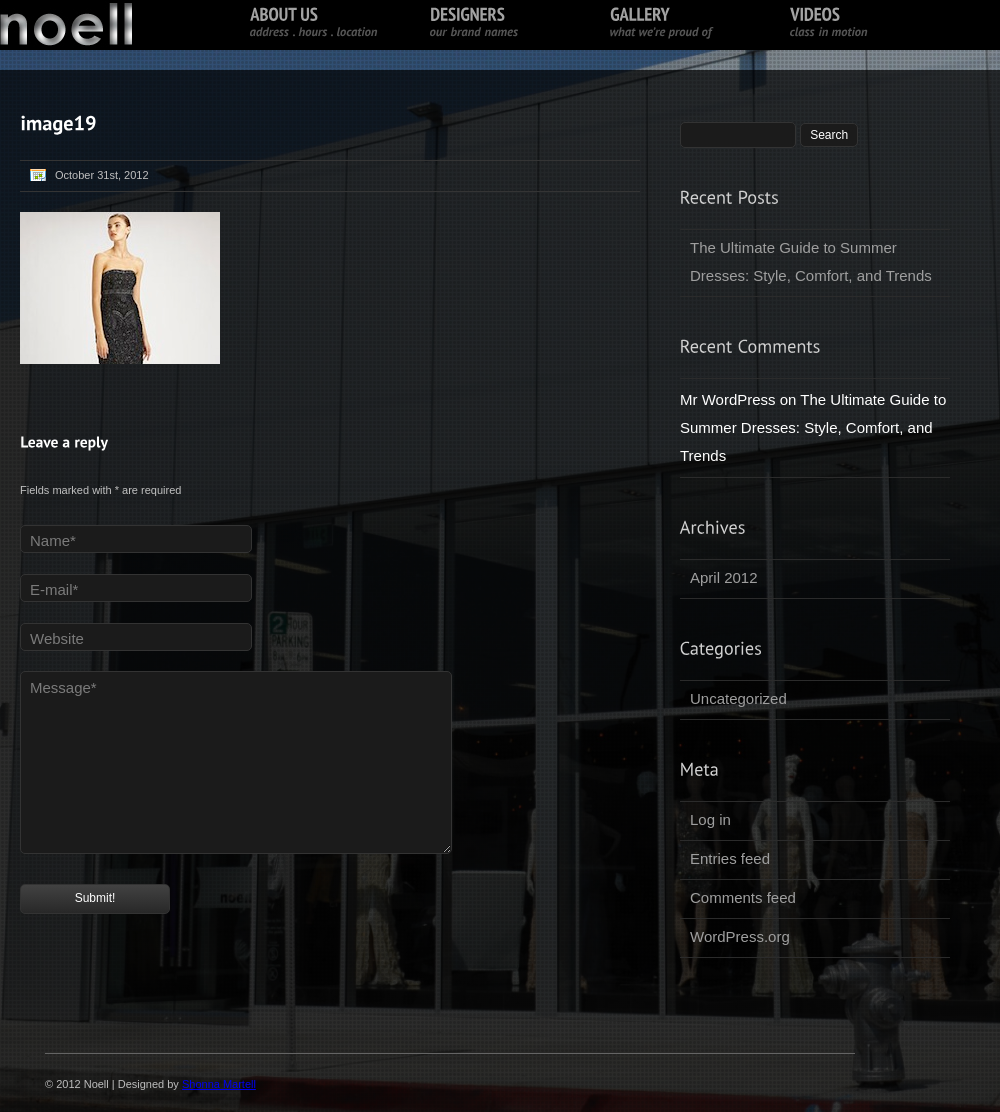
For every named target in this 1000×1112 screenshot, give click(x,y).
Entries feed (730, 858)
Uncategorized (738, 698)
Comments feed (743, 897)
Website (57, 638)
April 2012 (724, 577)
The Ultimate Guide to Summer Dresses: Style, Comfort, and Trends (811, 261)
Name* (53, 540)
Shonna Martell (219, 1084)
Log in (710, 819)
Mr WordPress (728, 399)
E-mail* (54, 589)
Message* (63, 687)
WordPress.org (740, 936)
